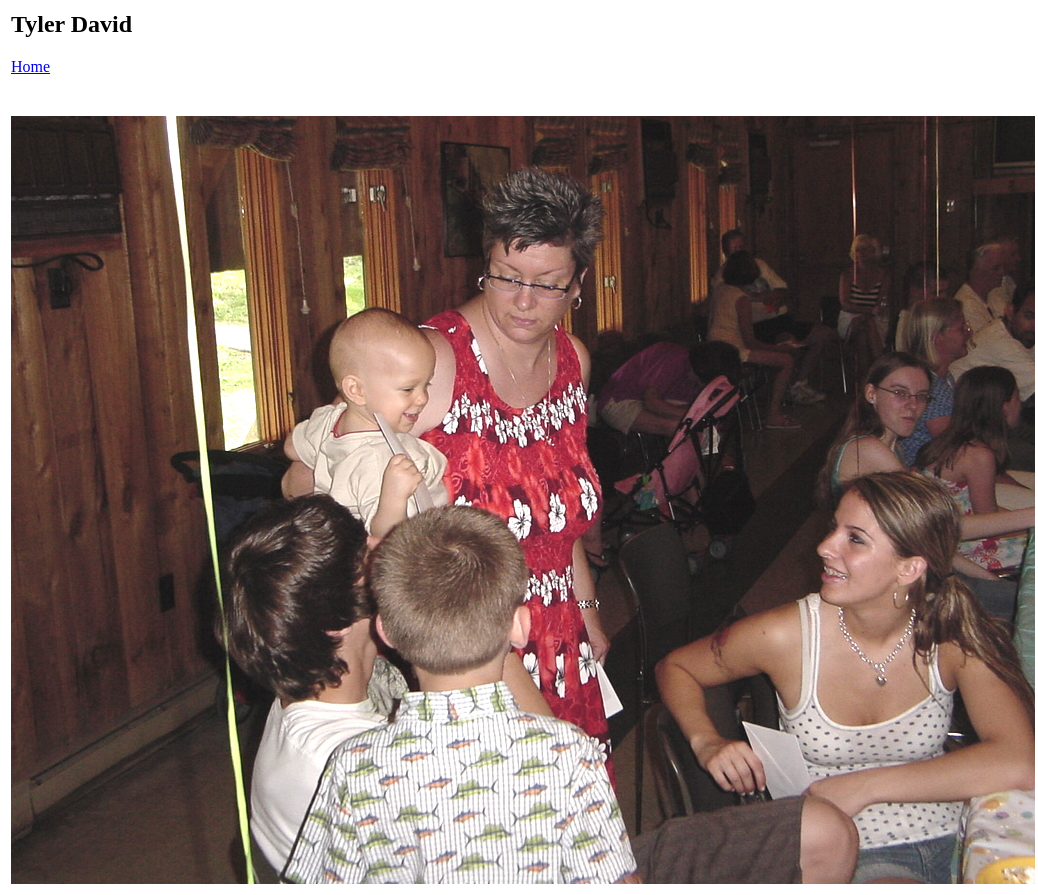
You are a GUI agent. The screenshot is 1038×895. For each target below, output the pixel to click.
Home (30, 66)
